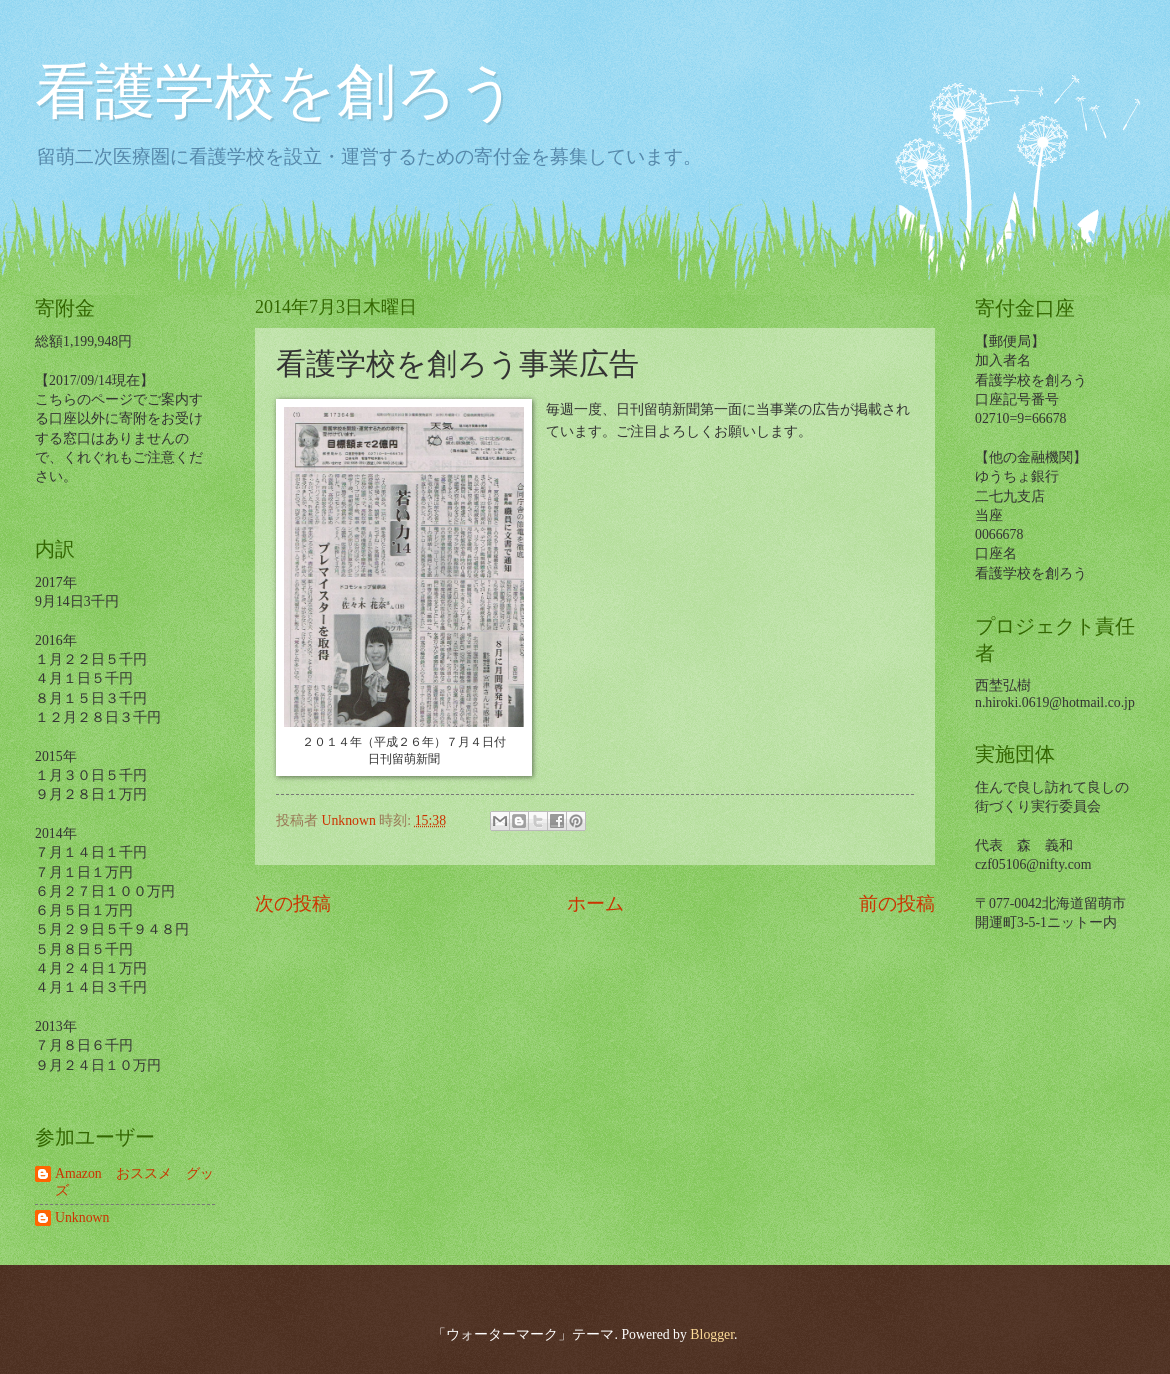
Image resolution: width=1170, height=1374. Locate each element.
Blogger (712, 1334)
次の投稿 (293, 903)
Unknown (82, 1217)
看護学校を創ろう (276, 92)
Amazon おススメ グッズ (134, 1182)
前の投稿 (897, 903)
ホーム (595, 903)
